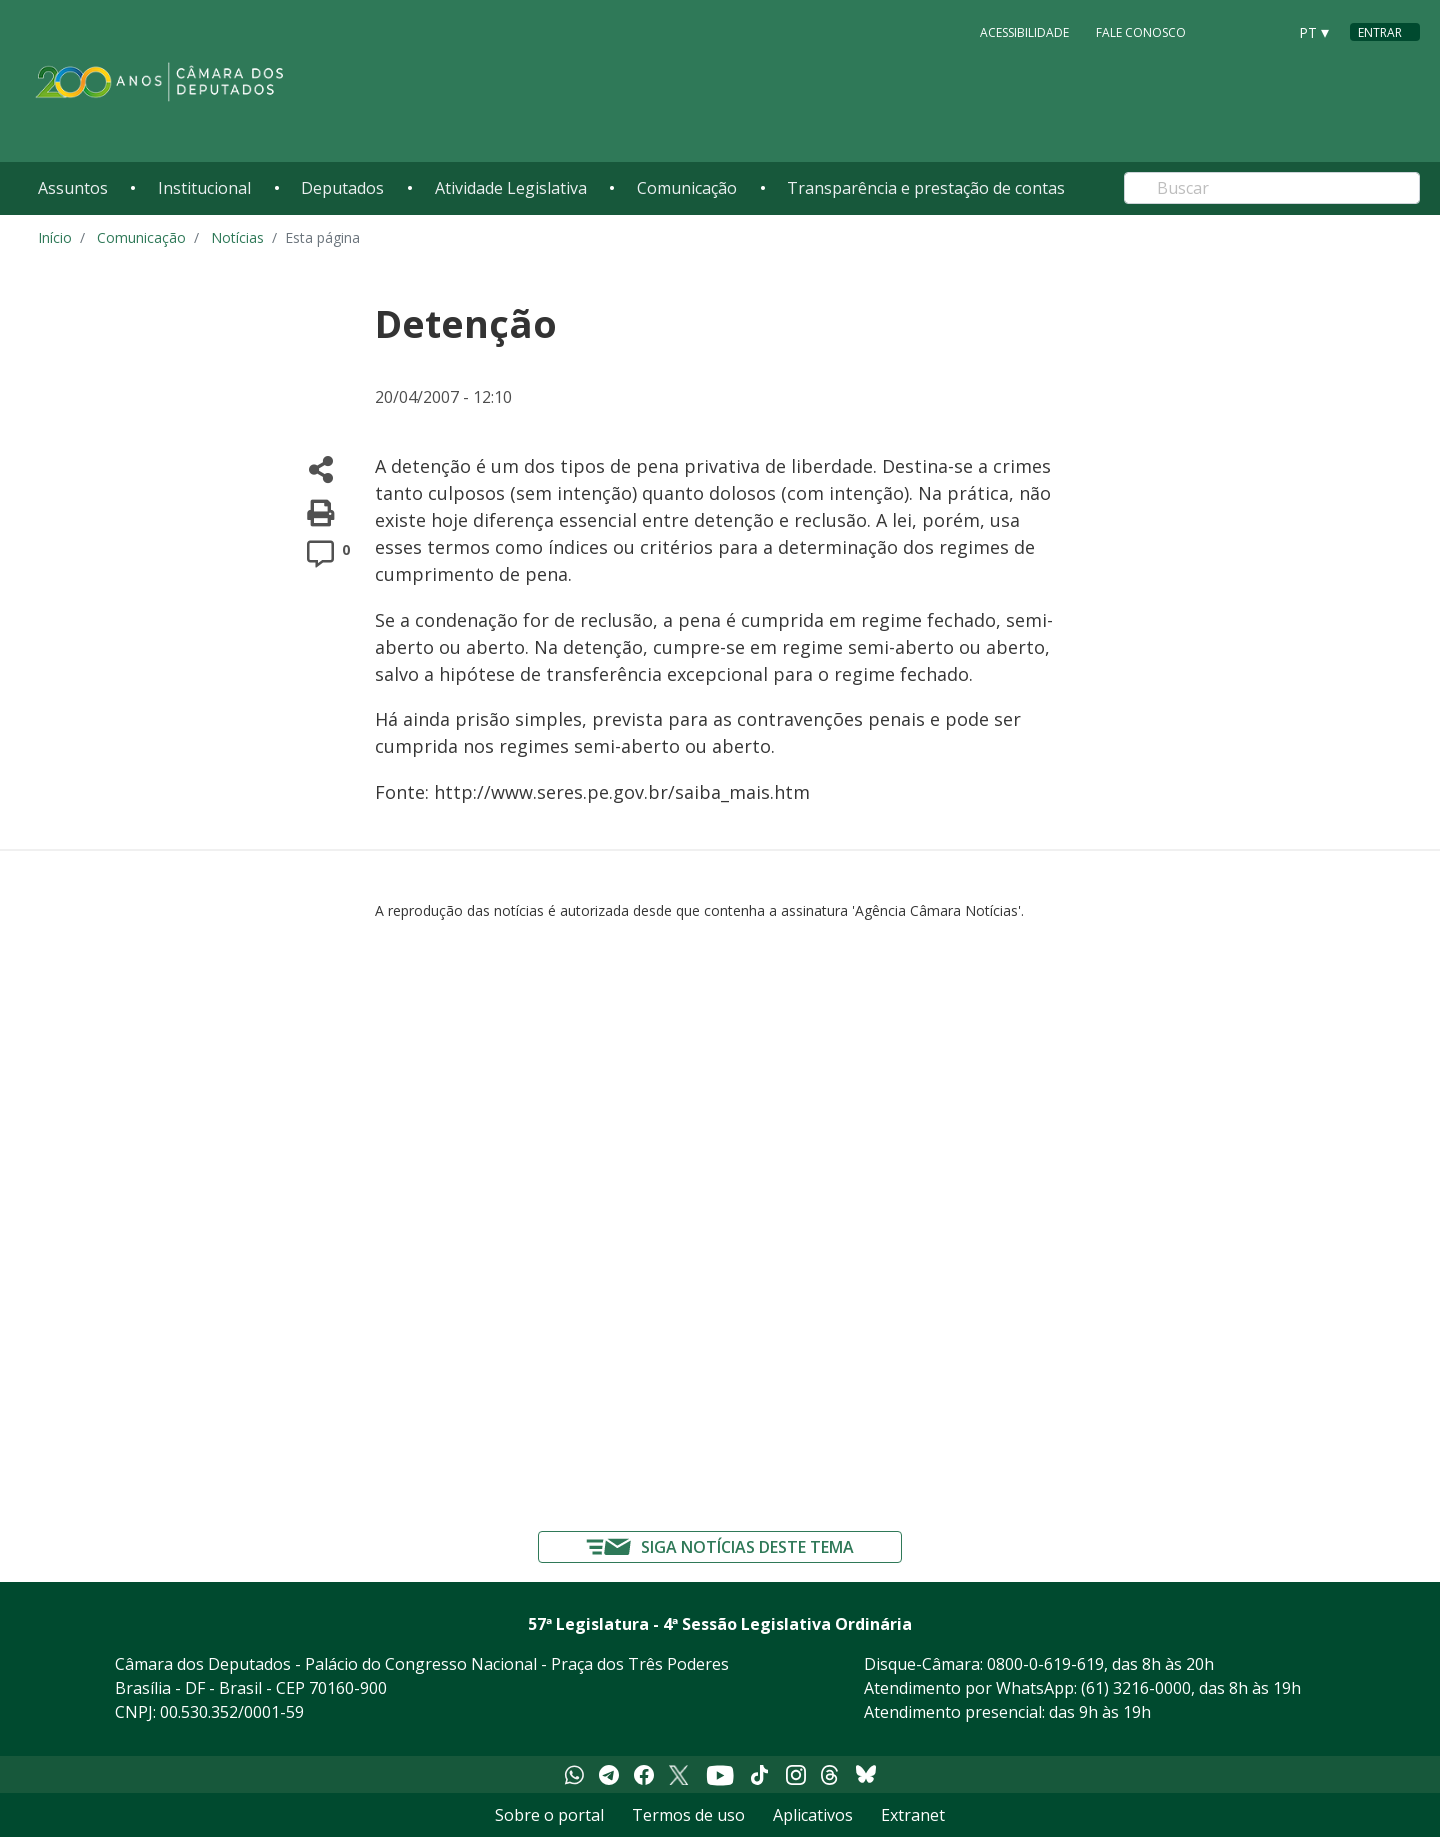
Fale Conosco (1141, 31)
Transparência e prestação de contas (926, 188)
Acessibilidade (1024, 31)
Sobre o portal (549, 1815)
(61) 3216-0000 (1136, 1688)
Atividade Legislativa (511, 188)
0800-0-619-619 (1045, 1664)
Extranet (913, 1815)
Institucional (204, 188)
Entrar (1380, 32)
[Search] (1272, 188)
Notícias (237, 237)
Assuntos (73, 188)
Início (55, 237)
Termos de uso (688, 1815)
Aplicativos (813, 1815)
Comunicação (687, 188)
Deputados (342, 188)
